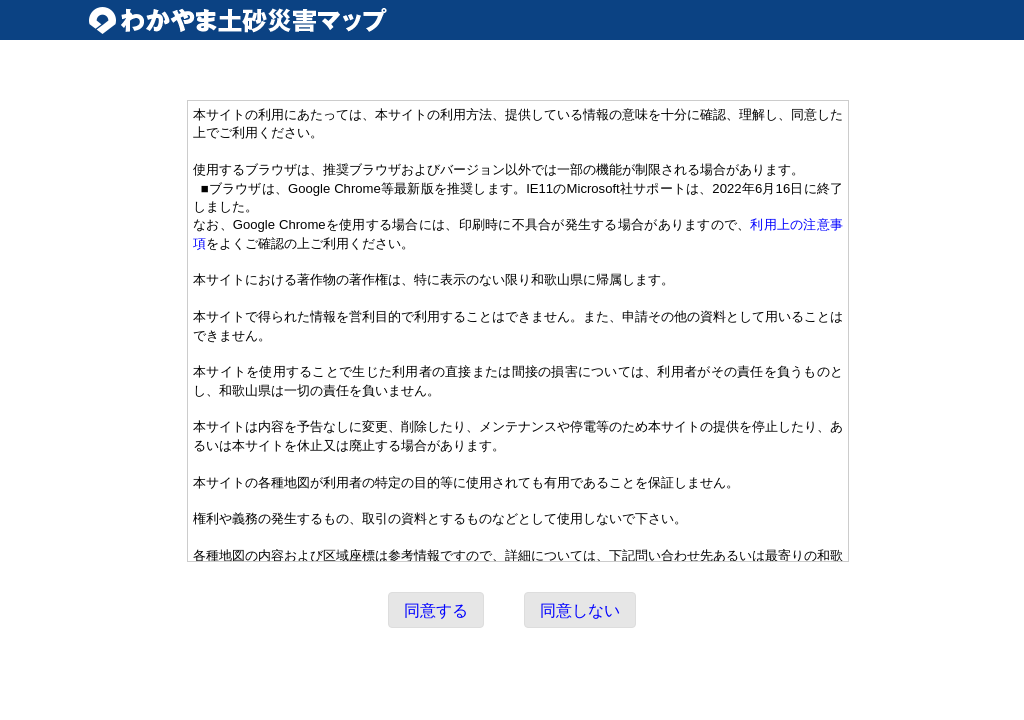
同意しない (580, 610)
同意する (436, 610)
